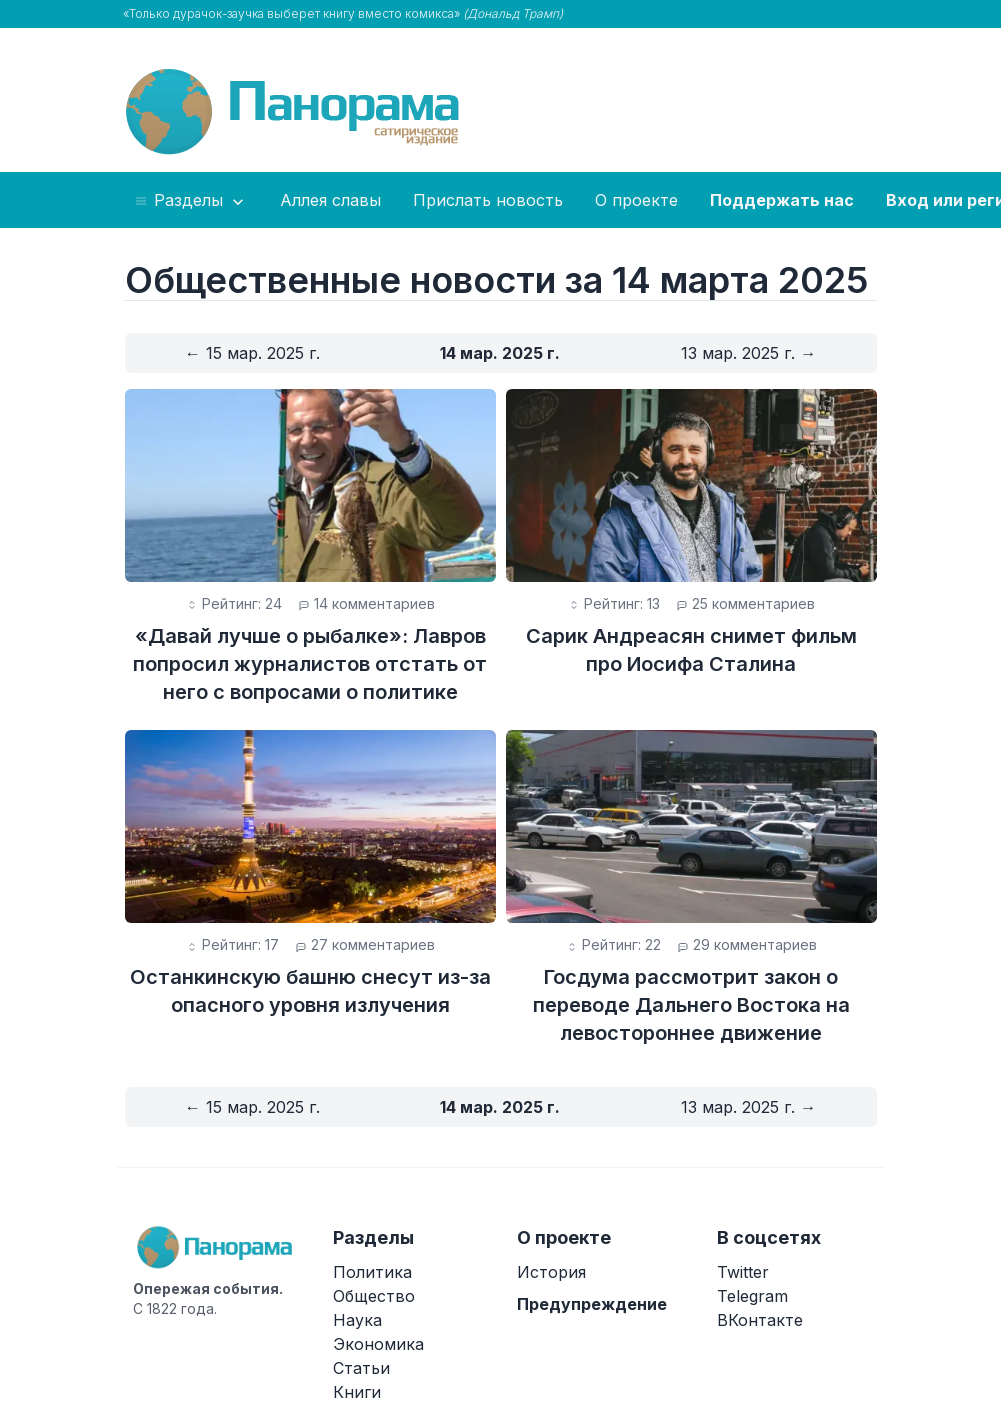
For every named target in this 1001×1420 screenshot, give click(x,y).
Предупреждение (592, 1304)
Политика (372, 1272)
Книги (357, 1392)
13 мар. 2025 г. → (748, 353)
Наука (357, 1320)
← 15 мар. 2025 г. (252, 353)
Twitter (743, 1272)
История (551, 1272)
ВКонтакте (760, 1320)
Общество (374, 1296)
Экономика (378, 1344)
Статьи (361, 1368)
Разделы (190, 201)
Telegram (752, 1296)
